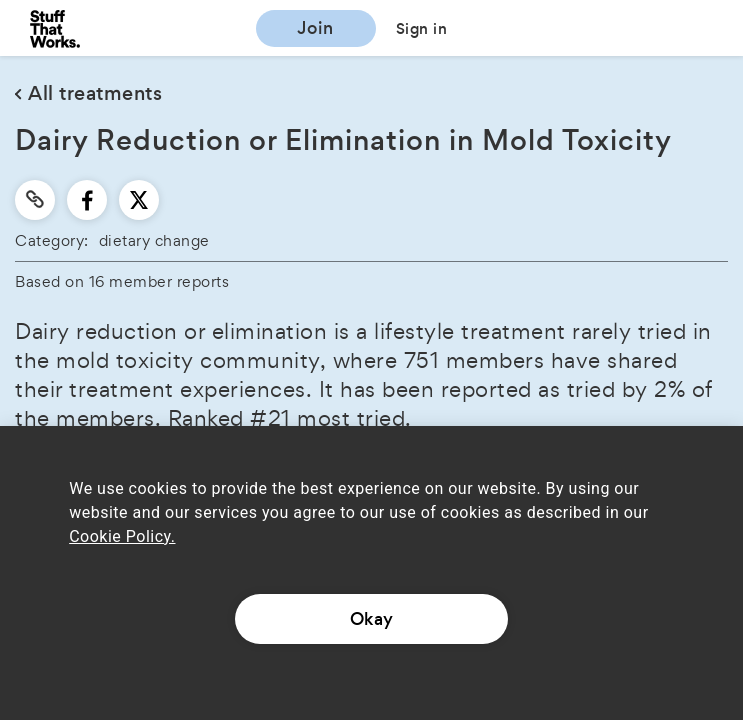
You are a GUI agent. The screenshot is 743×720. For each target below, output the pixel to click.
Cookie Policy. (122, 536)
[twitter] (139, 200)
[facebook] (87, 200)
